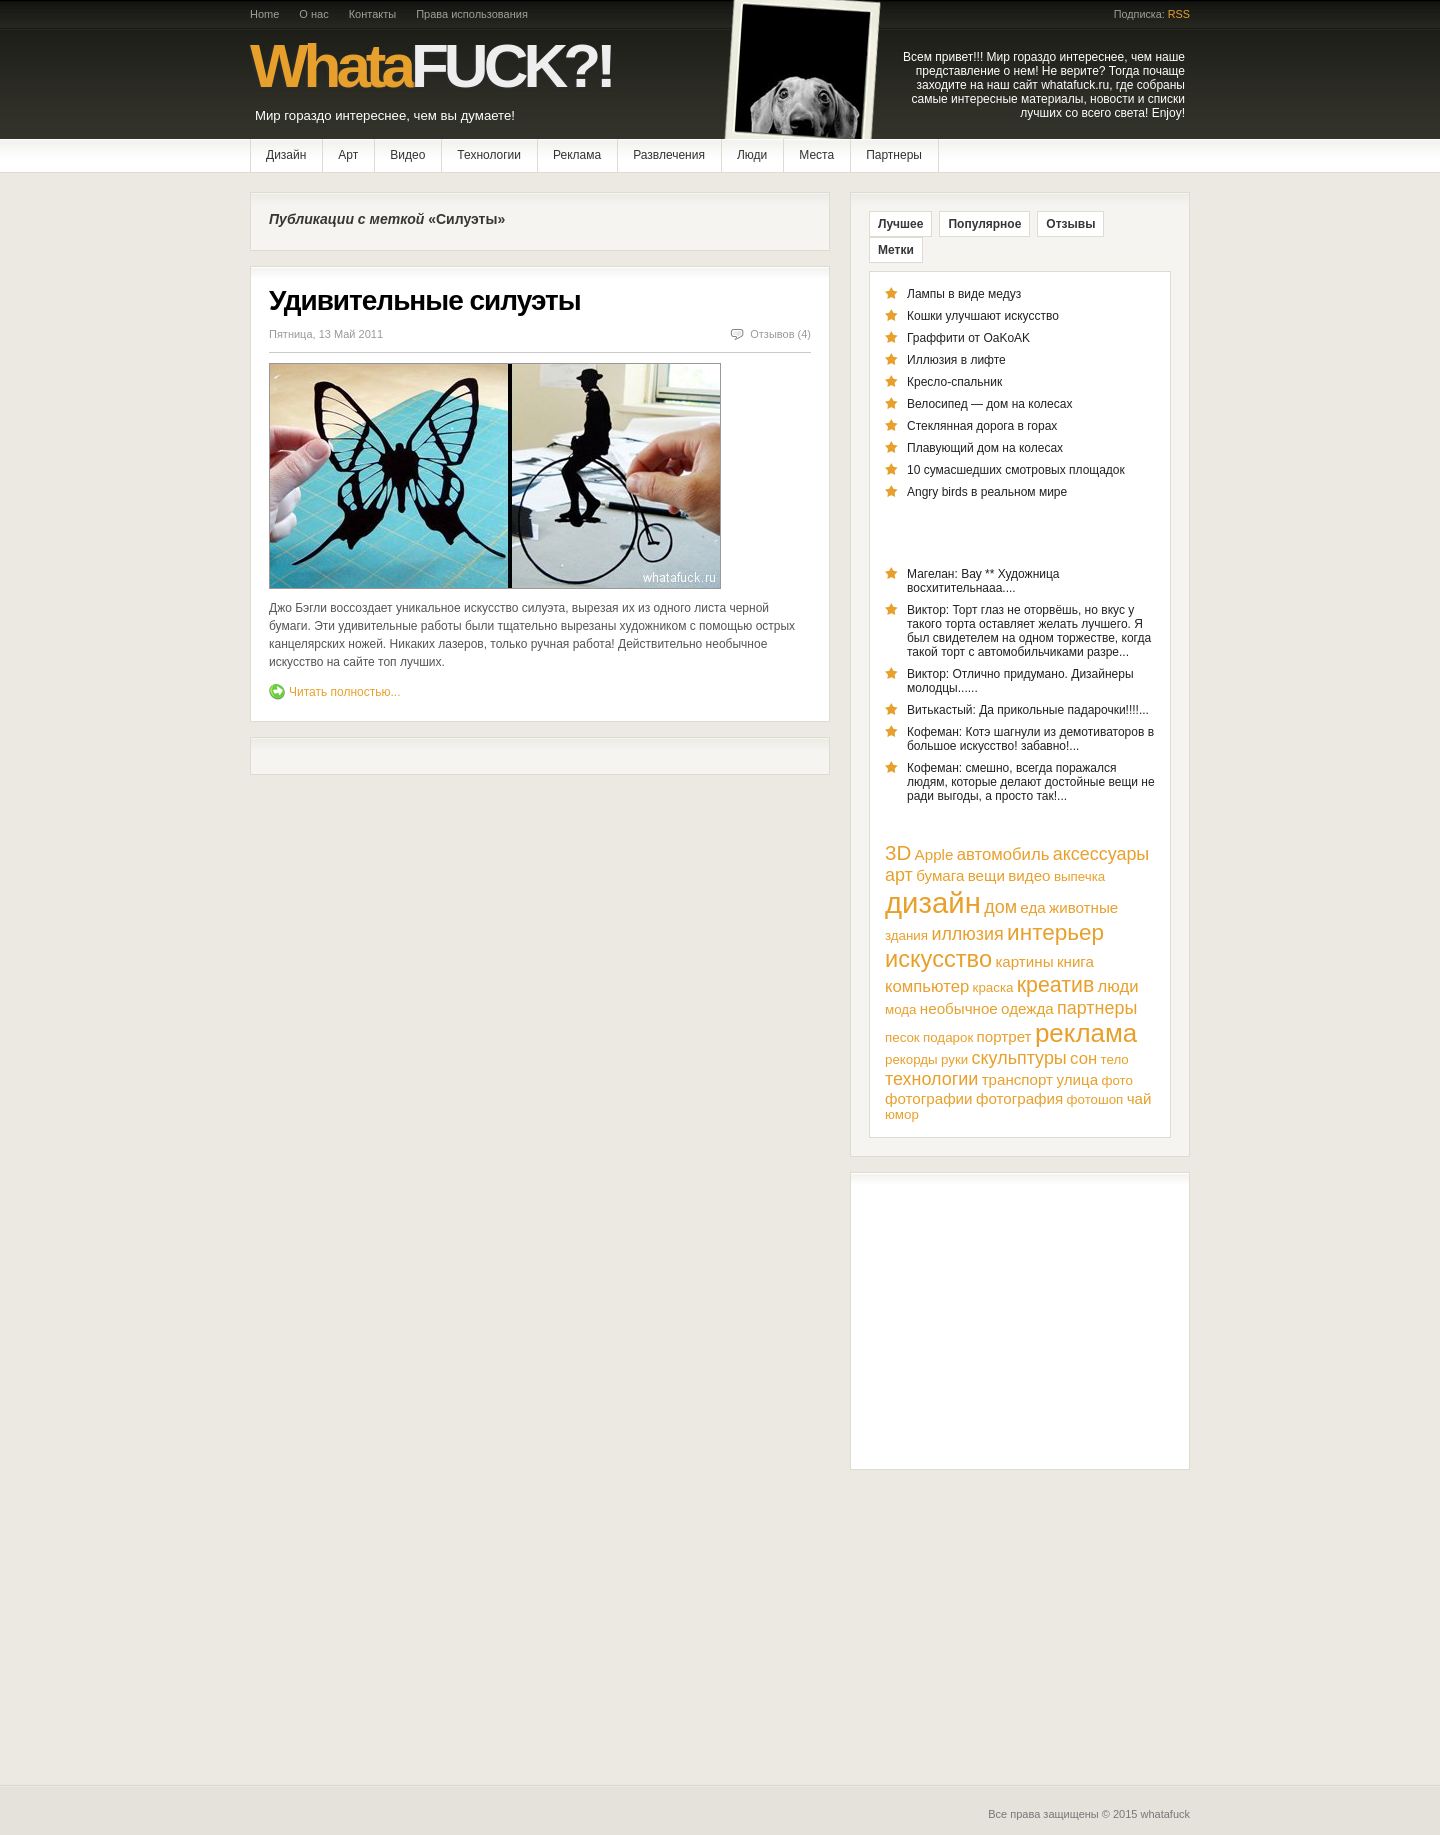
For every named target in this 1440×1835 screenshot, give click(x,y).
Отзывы (1070, 224)
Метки (896, 250)
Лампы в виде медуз (964, 294)
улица (1077, 1079)
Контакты (373, 14)
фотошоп (1095, 1099)
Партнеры (894, 155)
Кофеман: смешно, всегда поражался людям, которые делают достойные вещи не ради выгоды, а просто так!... (1031, 782)
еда (1032, 907)
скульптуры (1019, 1058)
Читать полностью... (345, 692)
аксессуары (1101, 854)
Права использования (472, 14)
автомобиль (1003, 854)
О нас (313, 14)
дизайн (933, 902)
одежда (1027, 1008)
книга (1075, 961)
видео (1029, 875)
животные (1083, 907)
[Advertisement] (1020, 1321)
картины (1024, 961)
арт (899, 875)
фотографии (929, 1098)
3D (898, 852)
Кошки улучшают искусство (983, 316)
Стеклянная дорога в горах (982, 426)
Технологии (489, 155)
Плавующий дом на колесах (985, 448)
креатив (1055, 985)
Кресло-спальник (954, 382)
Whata (431, 65)
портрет (1004, 1036)
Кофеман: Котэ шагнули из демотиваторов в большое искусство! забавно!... (1030, 739)
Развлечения (669, 155)
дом (1000, 907)
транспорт (1017, 1079)
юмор (902, 1114)
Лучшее (900, 224)
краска (993, 987)
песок (902, 1037)
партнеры (1097, 1008)
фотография (1019, 1098)
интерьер (1055, 932)
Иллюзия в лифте (956, 360)
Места (816, 155)
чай (1139, 1098)
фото (1116, 1080)
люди (1118, 986)
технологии (931, 1079)
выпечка (1079, 876)
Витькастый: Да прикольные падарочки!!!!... (1028, 710)
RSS (1179, 14)
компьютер (927, 986)
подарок (948, 1037)
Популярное (984, 224)
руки (954, 1059)
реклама (1086, 1033)
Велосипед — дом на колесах (989, 404)
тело (1115, 1059)
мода (900, 1009)
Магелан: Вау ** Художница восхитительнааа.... (983, 581)
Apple (934, 854)
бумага (940, 875)
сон (1083, 1058)
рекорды (911, 1059)
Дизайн (286, 155)
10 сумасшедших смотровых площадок (1016, 470)
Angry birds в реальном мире (987, 492)
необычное (959, 1008)
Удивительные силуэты (425, 300)
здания (906, 935)
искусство (938, 959)
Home (264, 14)
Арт (348, 155)
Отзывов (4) (780, 334)
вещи (986, 875)
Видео (407, 155)
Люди (752, 155)
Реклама (577, 155)
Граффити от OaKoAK (968, 338)
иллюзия (967, 934)
